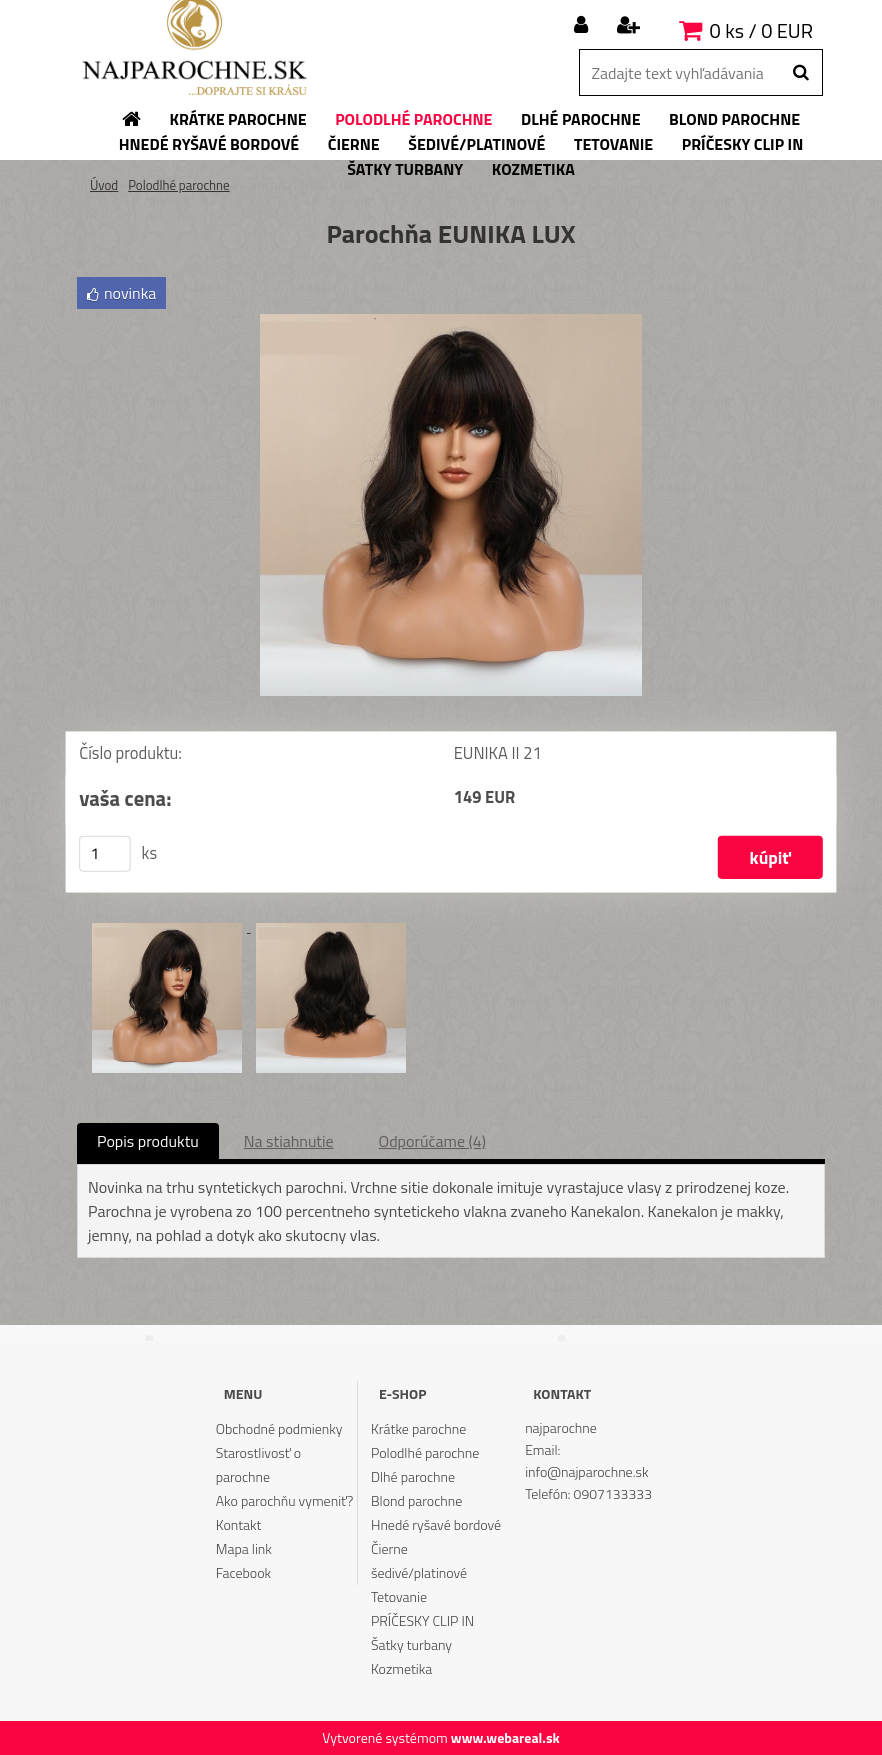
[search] (800, 73)
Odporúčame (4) (432, 1141)
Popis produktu (148, 1141)
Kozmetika (401, 1668)
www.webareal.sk (505, 1737)
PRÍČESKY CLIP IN (422, 1620)
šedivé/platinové (419, 1572)
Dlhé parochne (413, 1476)
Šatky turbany (411, 1644)
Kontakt (239, 1524)
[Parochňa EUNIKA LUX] (451, 322)
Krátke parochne (418, 1428)
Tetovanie (399, 1596)
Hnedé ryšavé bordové (436, 1524)
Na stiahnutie (289, 1141)
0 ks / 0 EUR (761, 30)
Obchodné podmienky (279, 1428)
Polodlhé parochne (178, 185)
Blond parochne (416, 1500)
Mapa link (244, 1548)
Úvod (104, 185)
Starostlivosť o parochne (258, 1464)
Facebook (243, 1572)
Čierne (389, 1548)
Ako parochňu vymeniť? (285, 1500)
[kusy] (105, 854)
